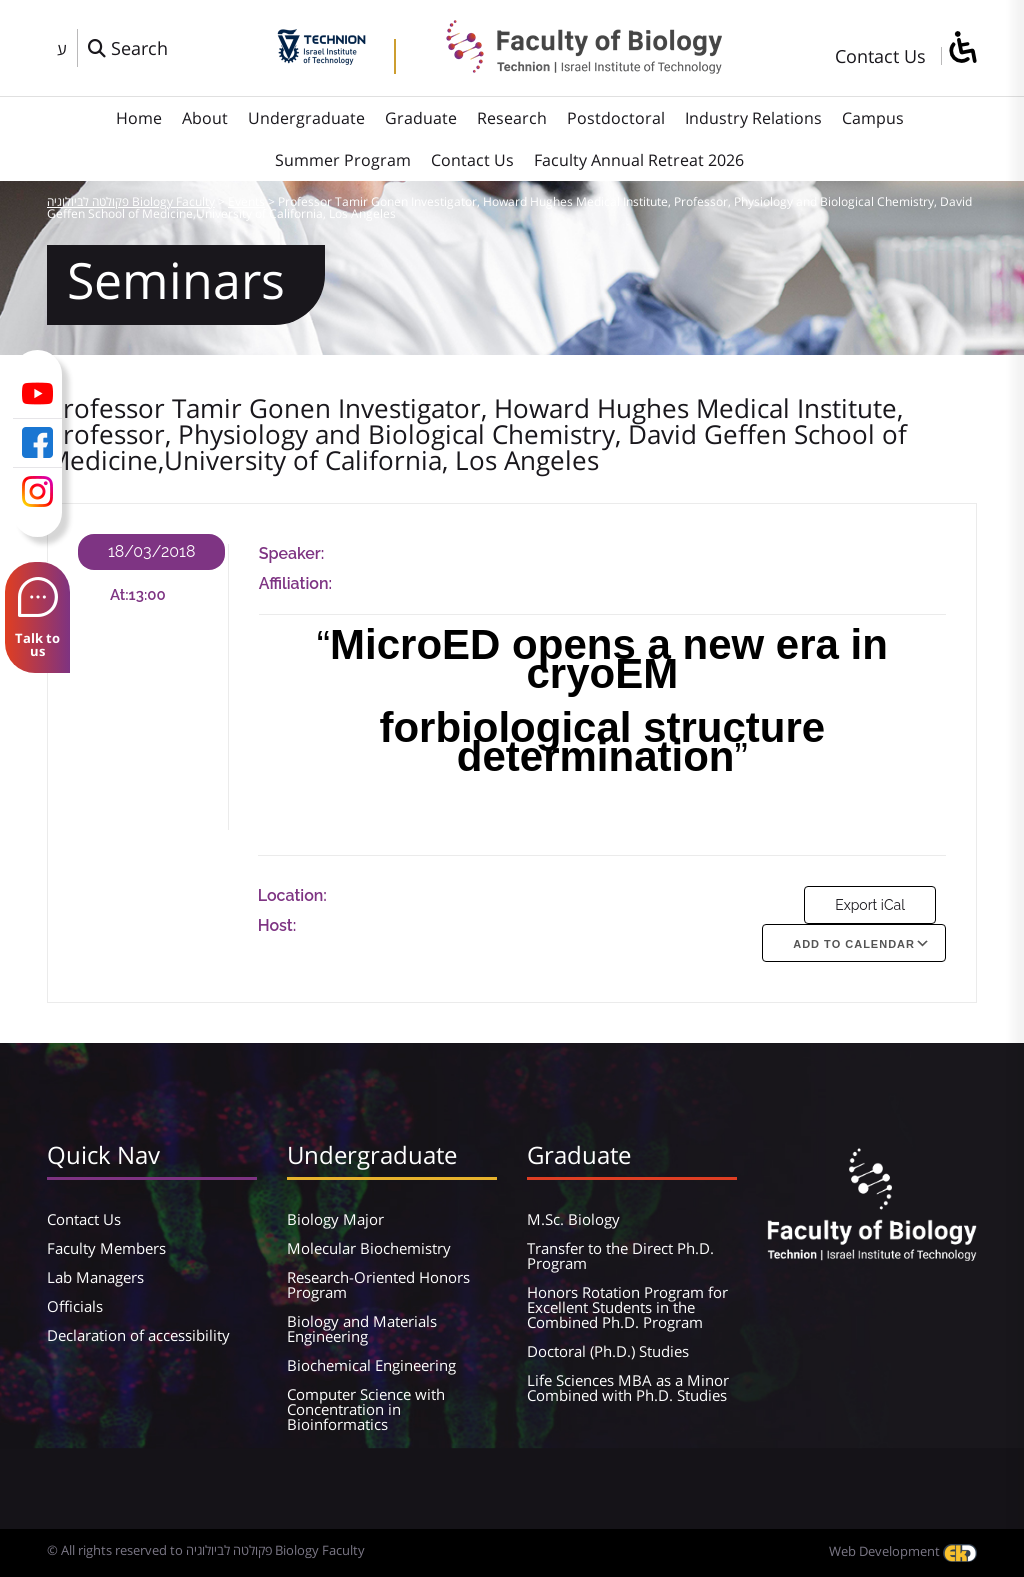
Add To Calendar (854, 944)
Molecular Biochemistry (369, 1248)
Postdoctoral (616, 118)
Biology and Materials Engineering (362, 1328)
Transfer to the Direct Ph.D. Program (620, 1255)
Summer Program (343, 160)
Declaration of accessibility (138, 1335)
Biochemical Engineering (371, 1365)
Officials (75, 1306)
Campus (873, 118)
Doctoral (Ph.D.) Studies (608, 1351)
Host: (277, 925)
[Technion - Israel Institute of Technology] (321, 58)
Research (512, 118)
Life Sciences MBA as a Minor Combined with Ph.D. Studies (628, 1387)
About (205, 118)
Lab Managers (95, 1277)
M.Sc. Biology (573, 1219)
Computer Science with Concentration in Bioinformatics (366, 1409)
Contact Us (880, 56)
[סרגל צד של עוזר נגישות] (962, 48)
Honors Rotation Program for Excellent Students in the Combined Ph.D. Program (627, 1307)
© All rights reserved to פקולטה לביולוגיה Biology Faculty (206, 1550)
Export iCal (870, 905)
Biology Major (335, 1219)
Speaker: (292, 553)
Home (139, 118)
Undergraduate (306, 118)
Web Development (903, 1551)
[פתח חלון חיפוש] (128, 48)
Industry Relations (753, 118)
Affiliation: (295, 583)
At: (119, 595)
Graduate (421, 118)
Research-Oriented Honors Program (378, 1284)
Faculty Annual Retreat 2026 (639, 160)
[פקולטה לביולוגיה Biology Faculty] (569, 67)
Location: (292, 895)
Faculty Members (106, 1248)
